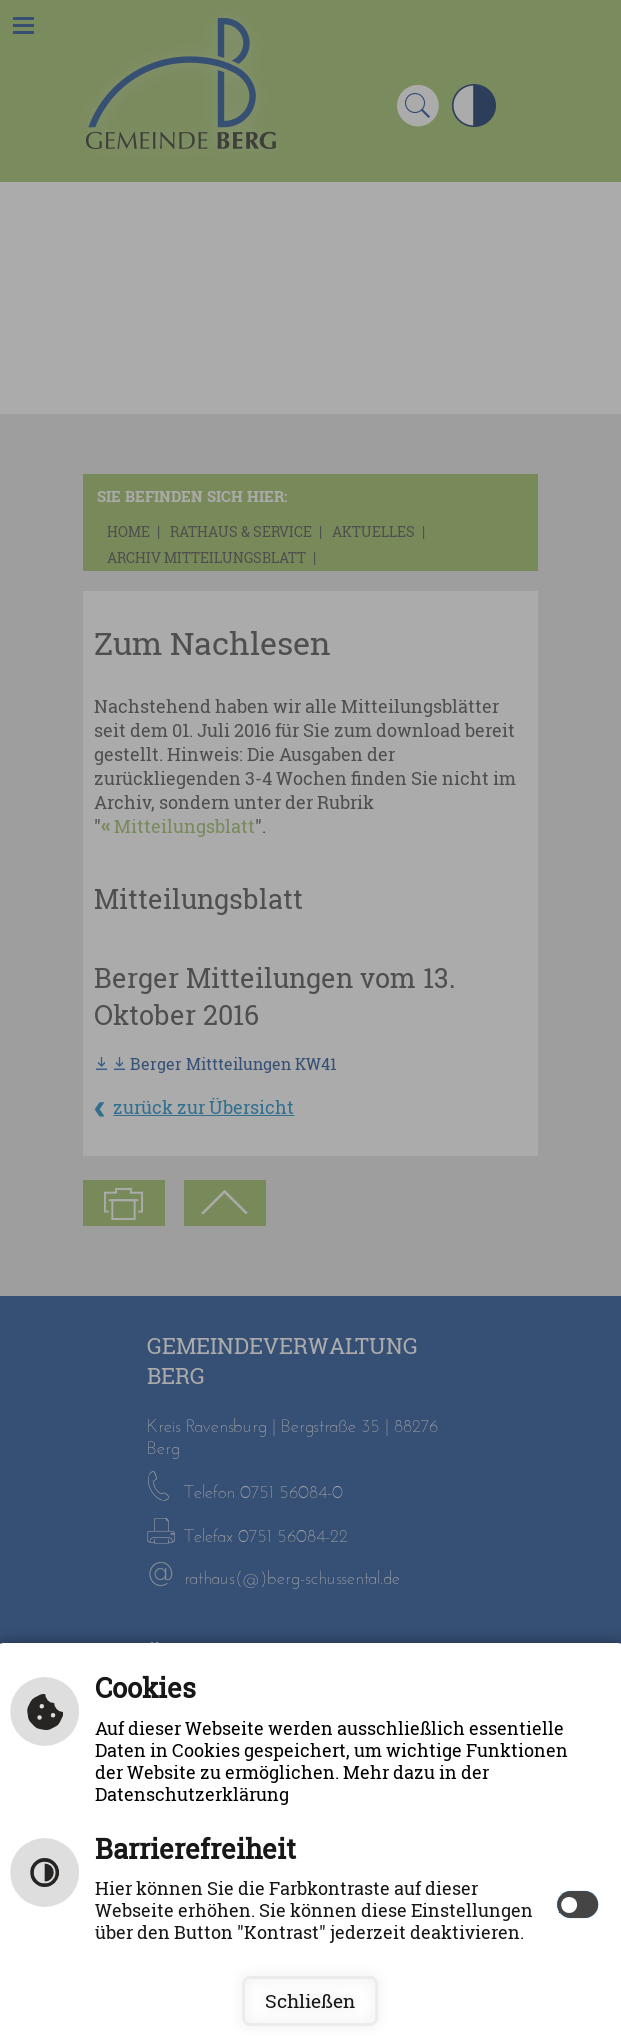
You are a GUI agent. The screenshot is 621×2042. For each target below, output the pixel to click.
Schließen (310, 2001)
